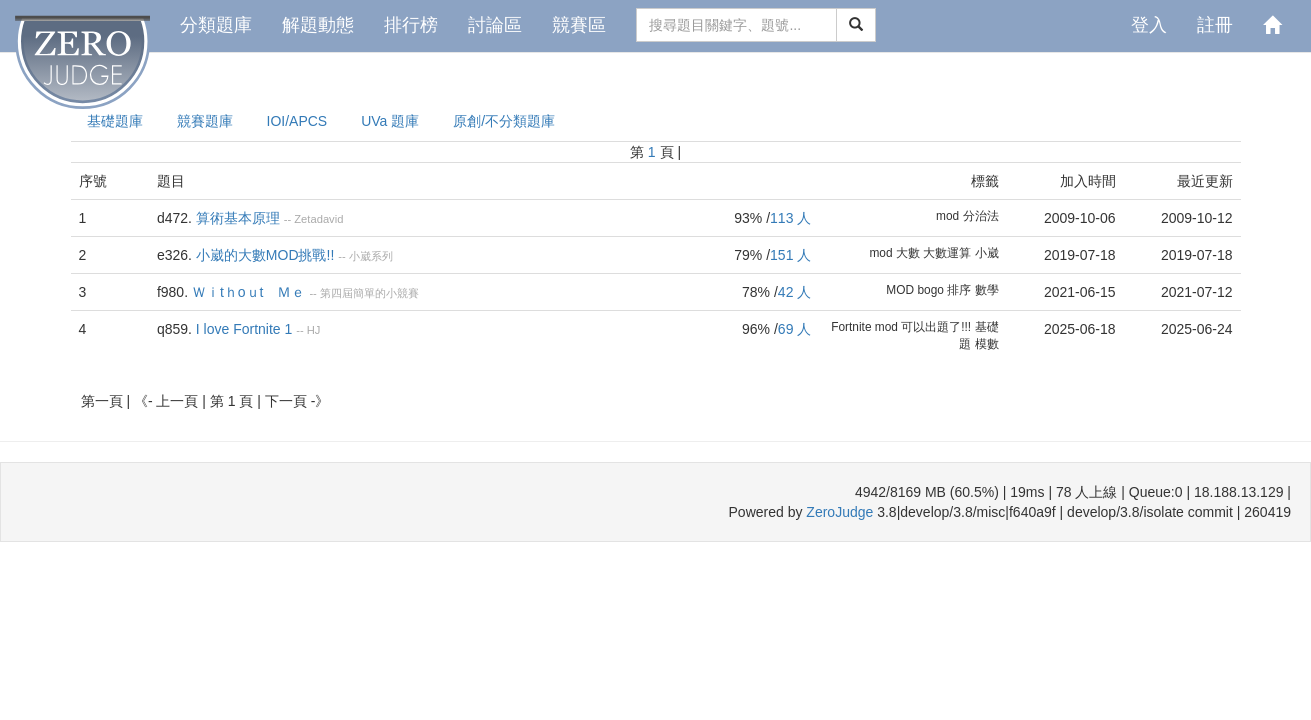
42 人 (794, 292)
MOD (900, 290)
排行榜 (411, 25)
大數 (908, 253)
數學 (987, 290)
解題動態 (318, 25)
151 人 (790, 255)
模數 (987, 344)
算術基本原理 (238, 218)
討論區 (495, 25)
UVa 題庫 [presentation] (390, 121)
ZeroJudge (839, 512)
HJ (314, 330)
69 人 (794, 329)
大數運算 (947, 253)
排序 (959, 290)
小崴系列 (371, 256)
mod (947, 216)
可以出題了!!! (936, 327)
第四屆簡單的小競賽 (369, 293)
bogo (930, 290)
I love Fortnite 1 (244, 329)
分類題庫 (216, 25)
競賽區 (579, 25)
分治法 (981, 216)
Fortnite (851, 327)
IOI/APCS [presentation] (297, 121)
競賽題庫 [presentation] (205, 121)
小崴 (987, 253)
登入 (1149, 25)
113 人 (790, 218)
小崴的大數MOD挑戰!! (265, 255)
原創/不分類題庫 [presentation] (504, 121)
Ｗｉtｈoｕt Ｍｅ (249, 292)
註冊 (1215, 25)
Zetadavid (318, 219)
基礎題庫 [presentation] (115, 121)
